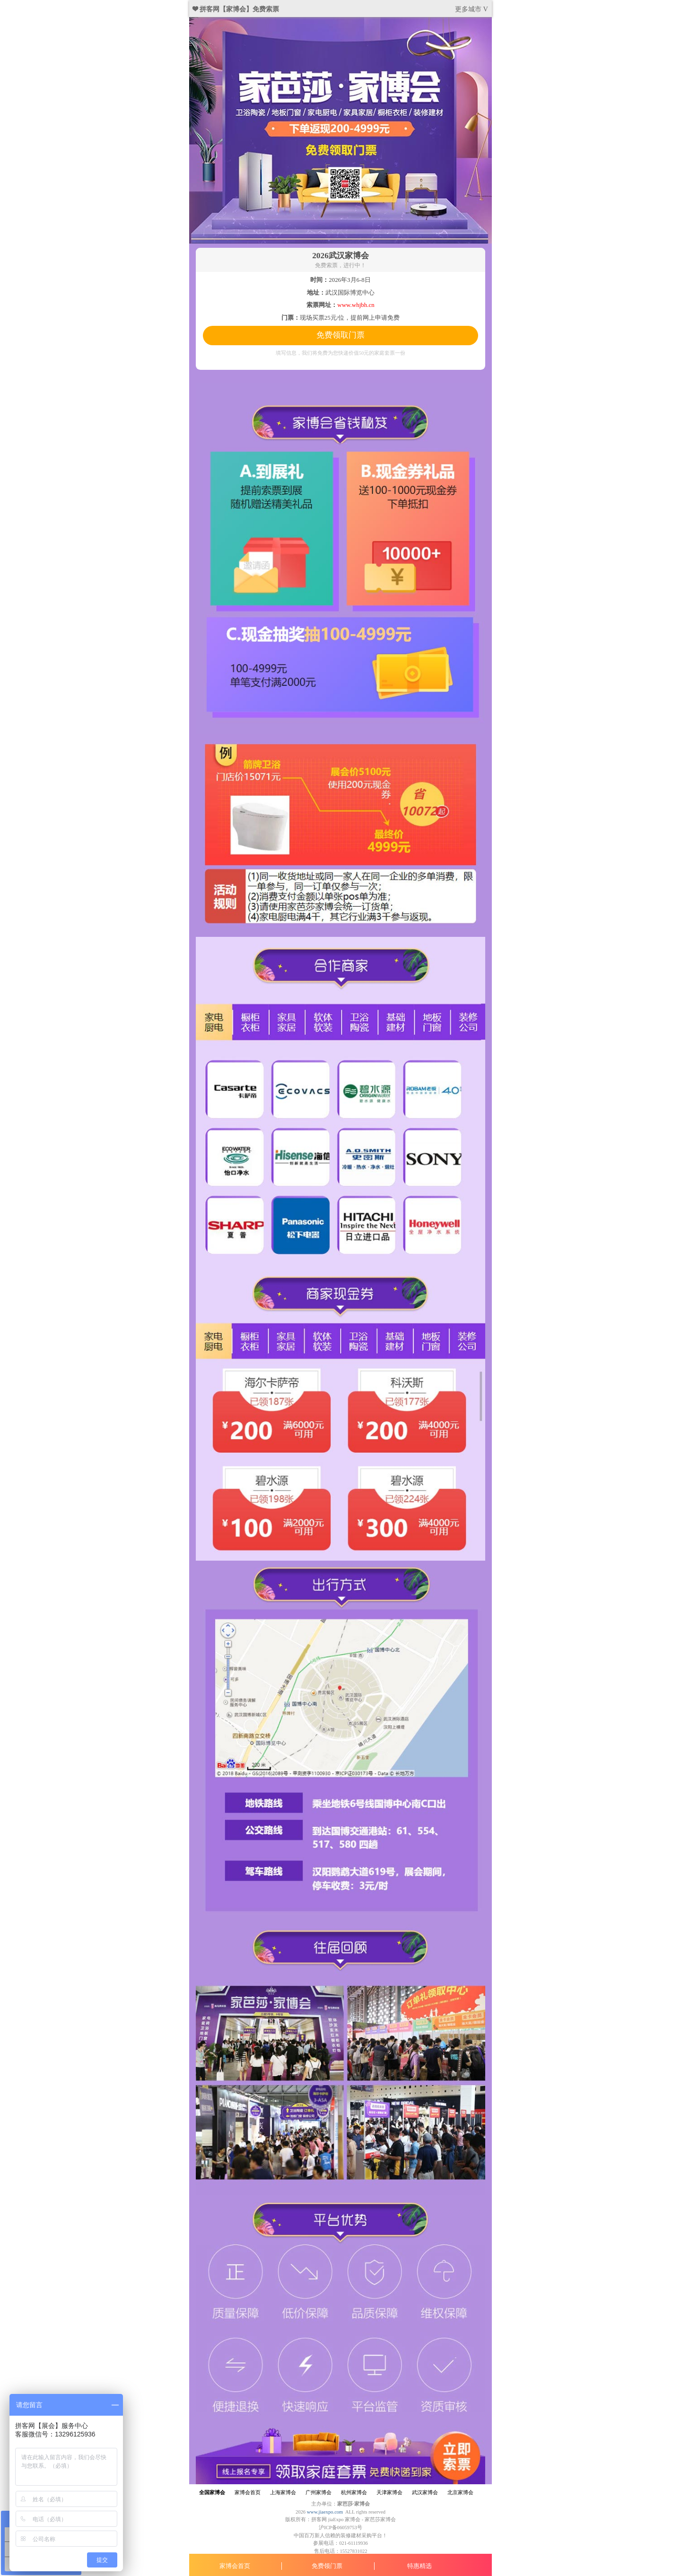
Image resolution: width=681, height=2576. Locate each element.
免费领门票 (327, 2565)
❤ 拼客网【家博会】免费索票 (236, 9)
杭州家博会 (354, 2492)
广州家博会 (319, 2492)
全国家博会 (212, 2492)
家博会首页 (234, 2565)
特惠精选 (419, 2565)
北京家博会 (460, 2492)
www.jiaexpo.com (325, 2512)
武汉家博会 (425, 2492)
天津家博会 (389, 2492)
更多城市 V (471, 9)
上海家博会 (283, 2492)
